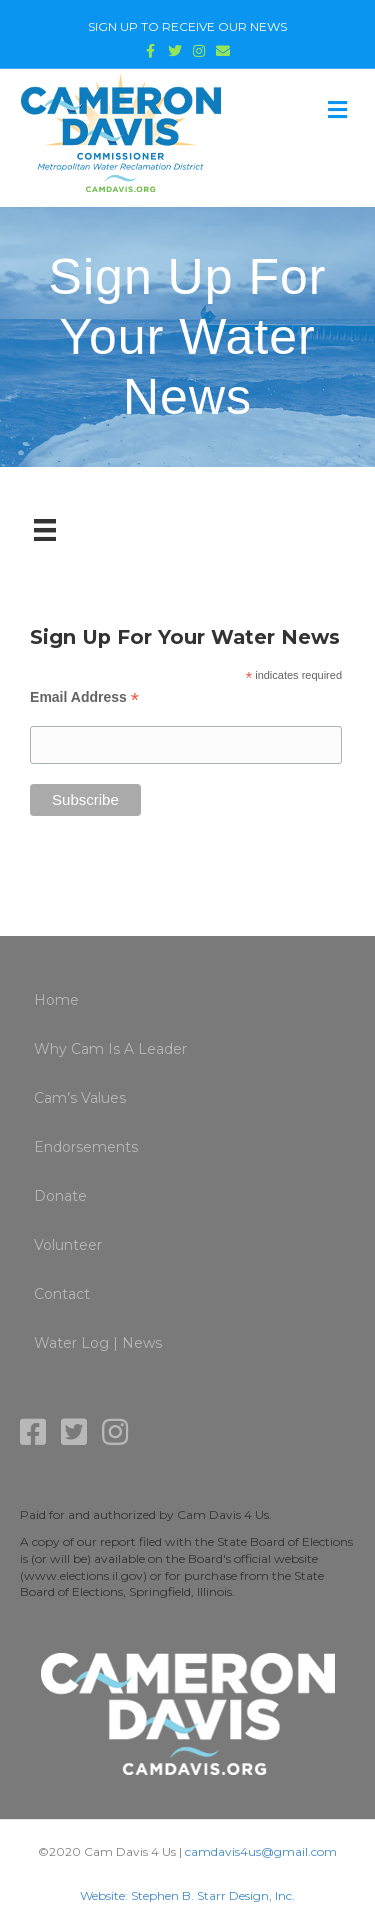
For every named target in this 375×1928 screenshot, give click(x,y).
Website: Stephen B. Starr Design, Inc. (187, 1895)
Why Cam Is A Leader (110, 1049)
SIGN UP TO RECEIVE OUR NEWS (187, 26)
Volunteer (68, 1245)
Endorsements (86, 1147)
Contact (62, 1294)
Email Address (84, 697)
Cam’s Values (80, 1098)
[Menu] (45, 530)
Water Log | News (98, 1343)
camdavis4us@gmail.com (261, 1851)
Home (56, 1000)
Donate (60, 1196)
